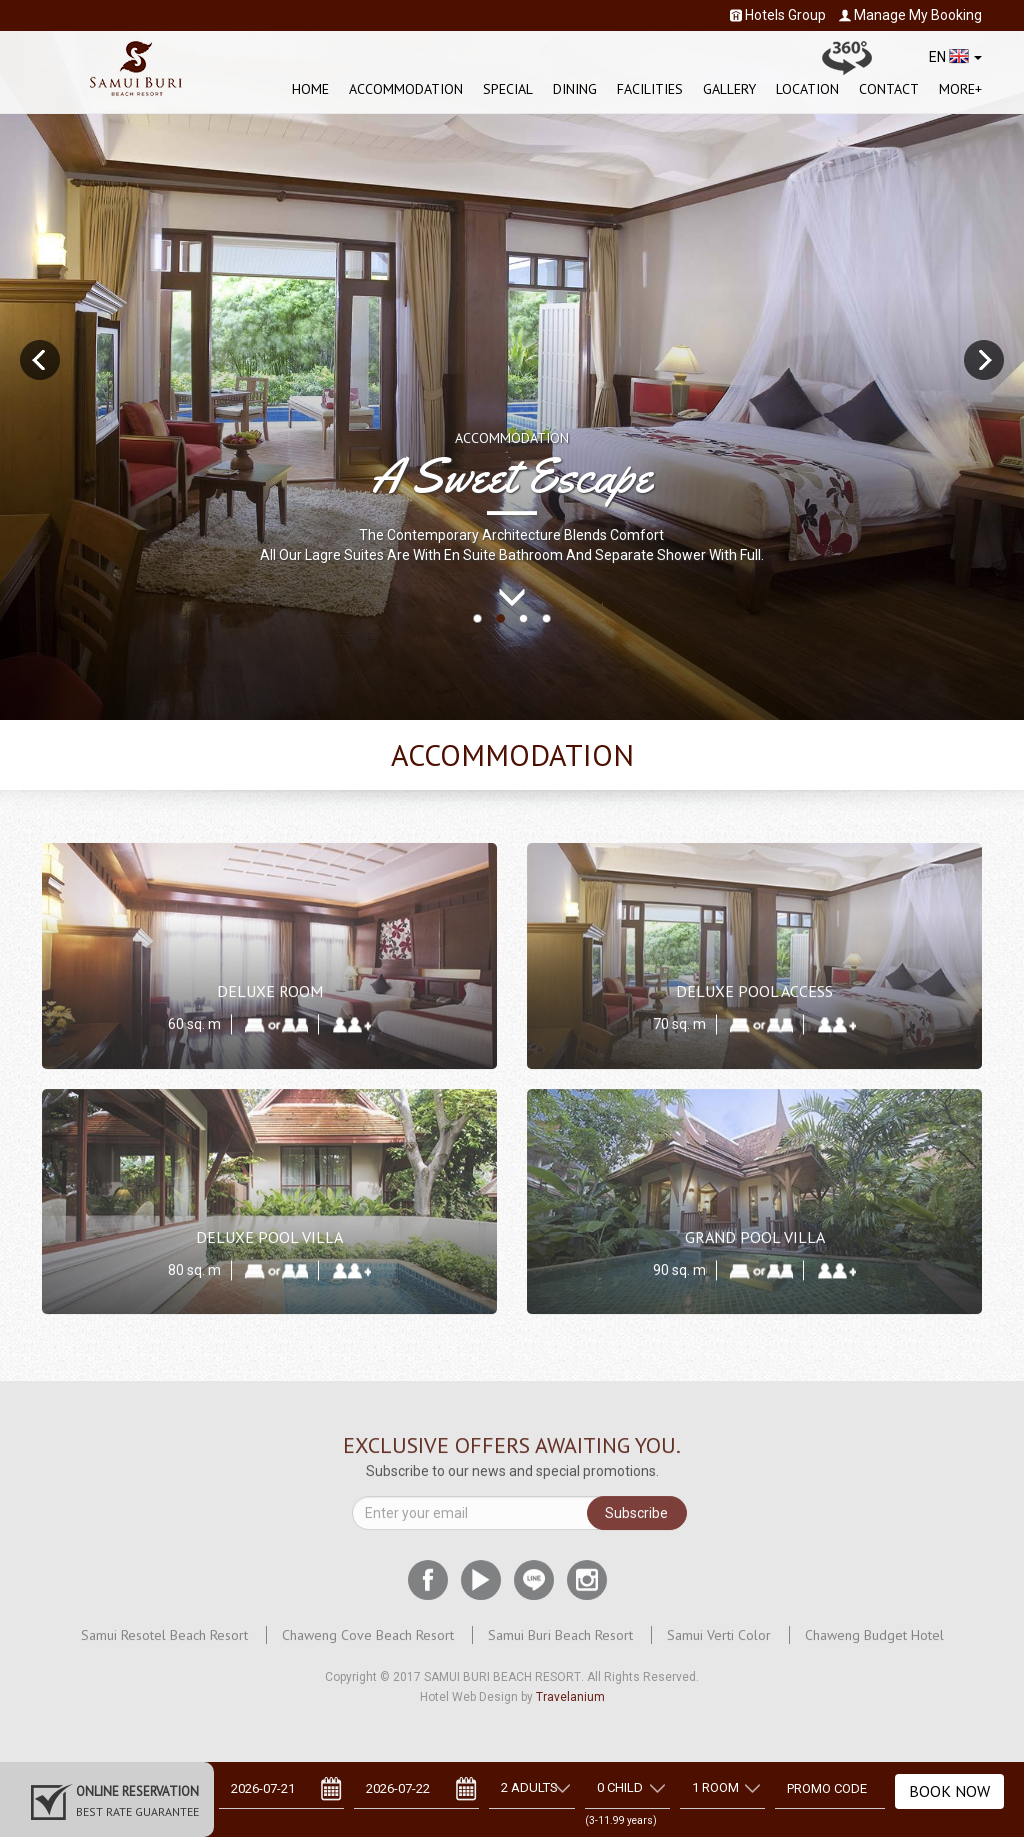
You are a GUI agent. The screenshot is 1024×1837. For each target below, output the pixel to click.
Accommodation (406, 89)
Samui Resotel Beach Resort (164, 1642)
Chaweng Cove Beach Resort (368, 1642)
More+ (960, 89)
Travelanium (570, 1697)
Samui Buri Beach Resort (560, 1642)
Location (807, 89)
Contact (889, 89)
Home (310, 89)
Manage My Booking (910, 15)
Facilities (650, 89)
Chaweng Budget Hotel (874, 1642)
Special (508, 89)
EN (955, 57)
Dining (575, 89)
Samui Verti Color (719, 1642)
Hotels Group (778, 15)
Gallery (729, 89)
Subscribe (636, 1520)
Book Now (949, 1791)
